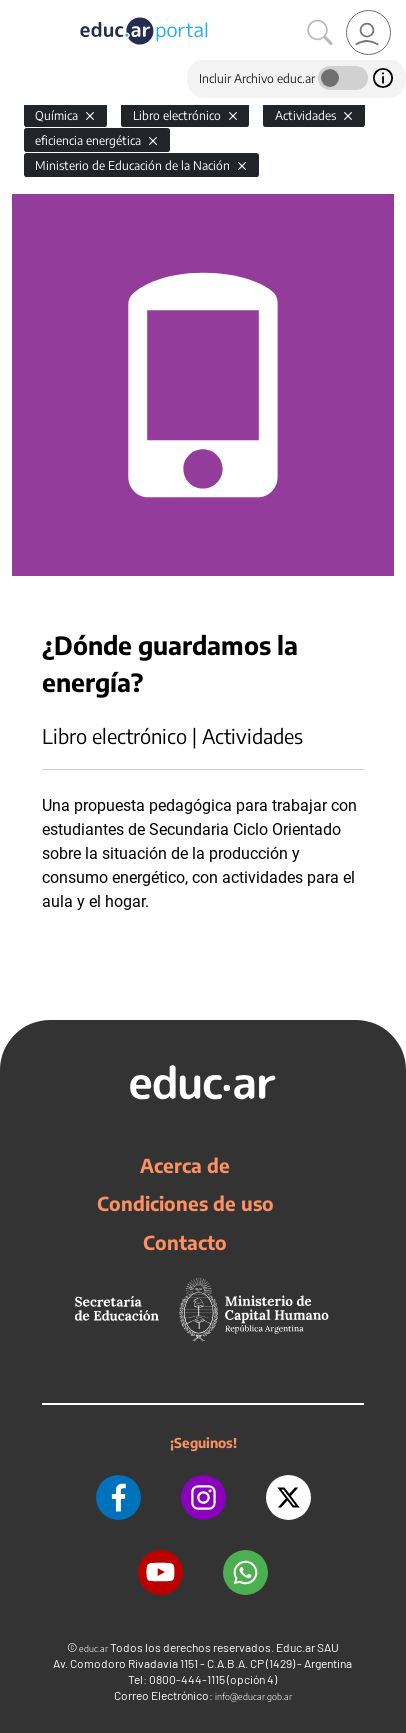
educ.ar (93, 1648)
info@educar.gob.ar (253, 1696)
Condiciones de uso (185, 1203)
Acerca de (185, 1165)
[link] (368, 32)
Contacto (185, 1242)
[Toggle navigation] (18, 11)
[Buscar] (320, 33)
